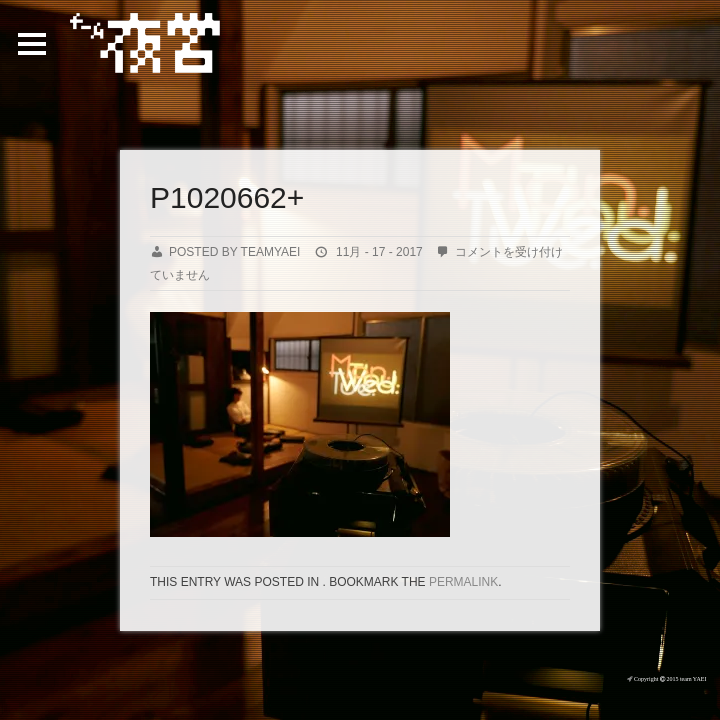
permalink (463, 582)
